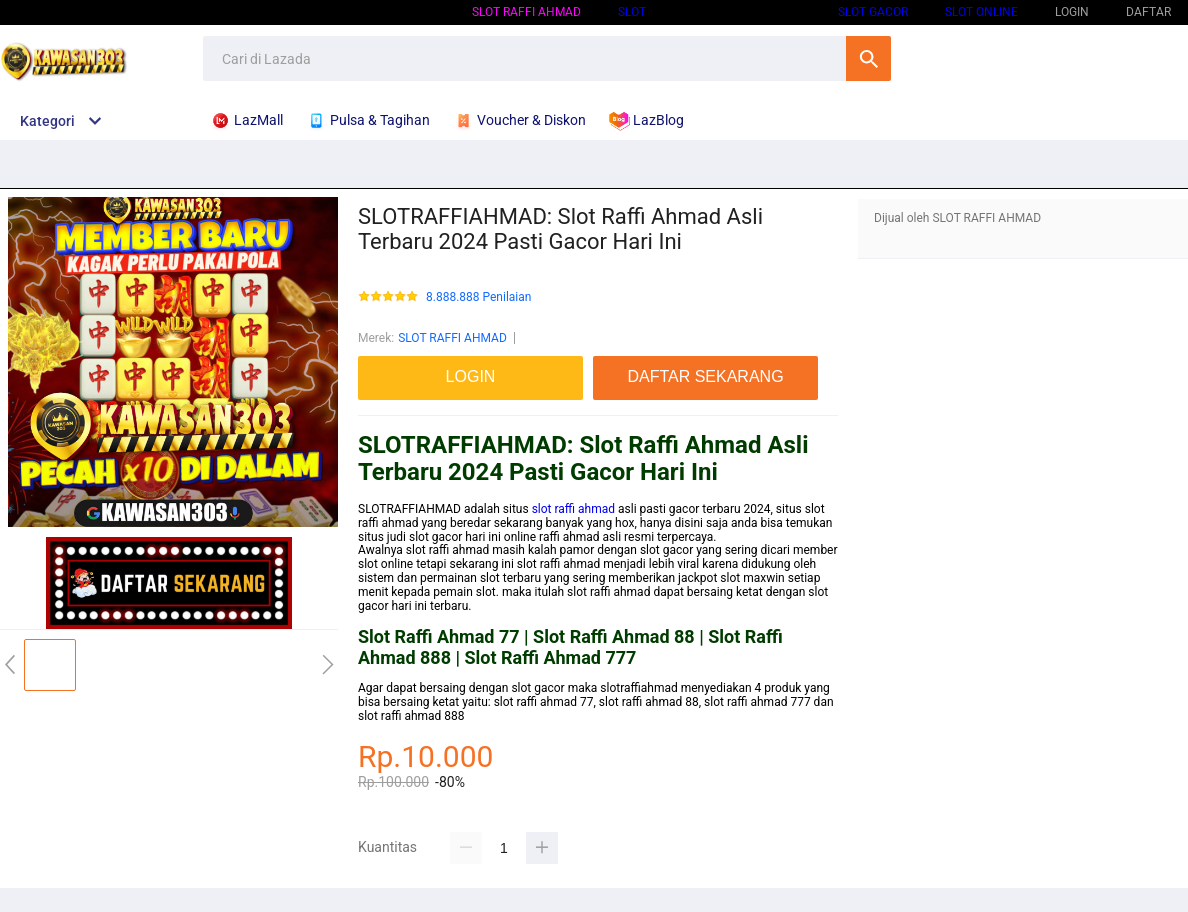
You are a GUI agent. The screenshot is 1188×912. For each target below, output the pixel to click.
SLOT (632, 12)
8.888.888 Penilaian (478, 297)
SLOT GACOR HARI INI (742, 12)
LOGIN (1072, 12)
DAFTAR (1148, 12)
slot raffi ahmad (573, 509)
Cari (868, 58)
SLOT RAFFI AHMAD (526, 12)
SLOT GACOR (873, 12)
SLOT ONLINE (981, 12)
